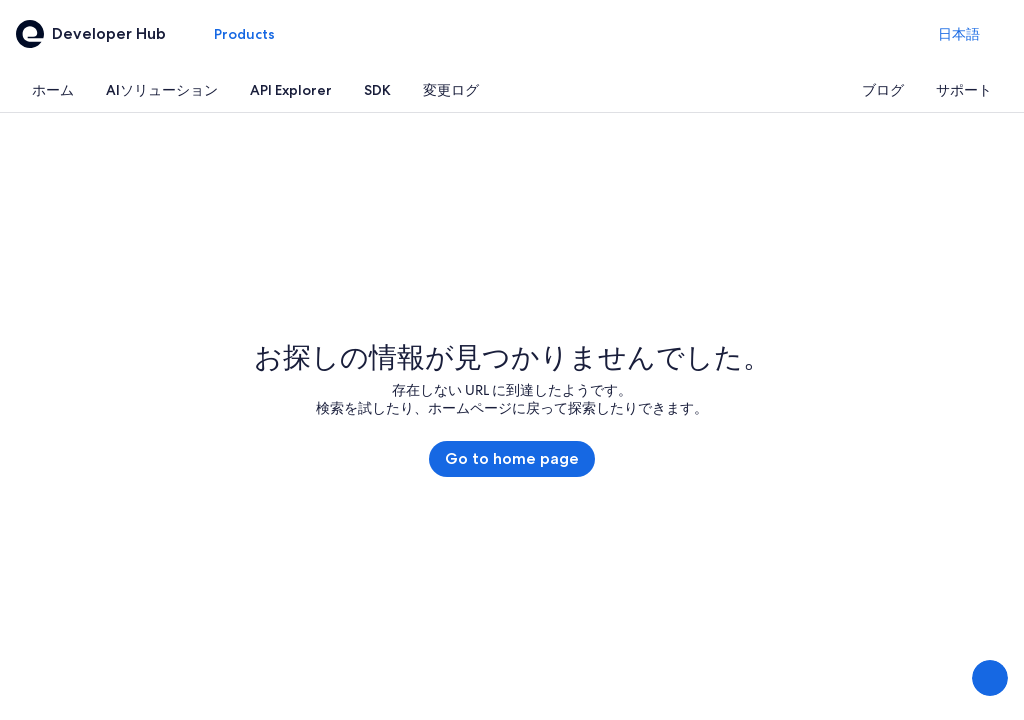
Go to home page (512, 458)
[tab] (53, 90)
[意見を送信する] (990, 678)
